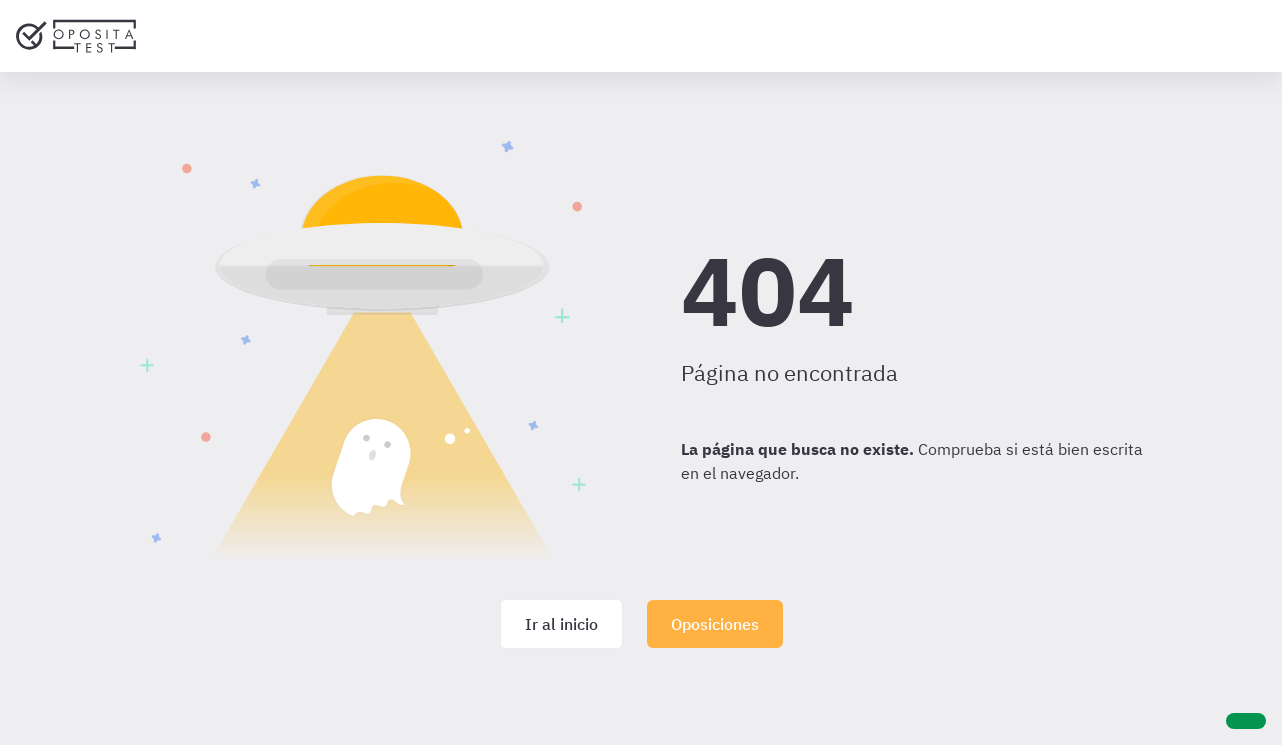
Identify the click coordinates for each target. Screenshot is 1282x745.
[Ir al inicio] (76, 36)
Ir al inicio (561, 624)
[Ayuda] (1246, 721)
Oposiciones (715, 624)
